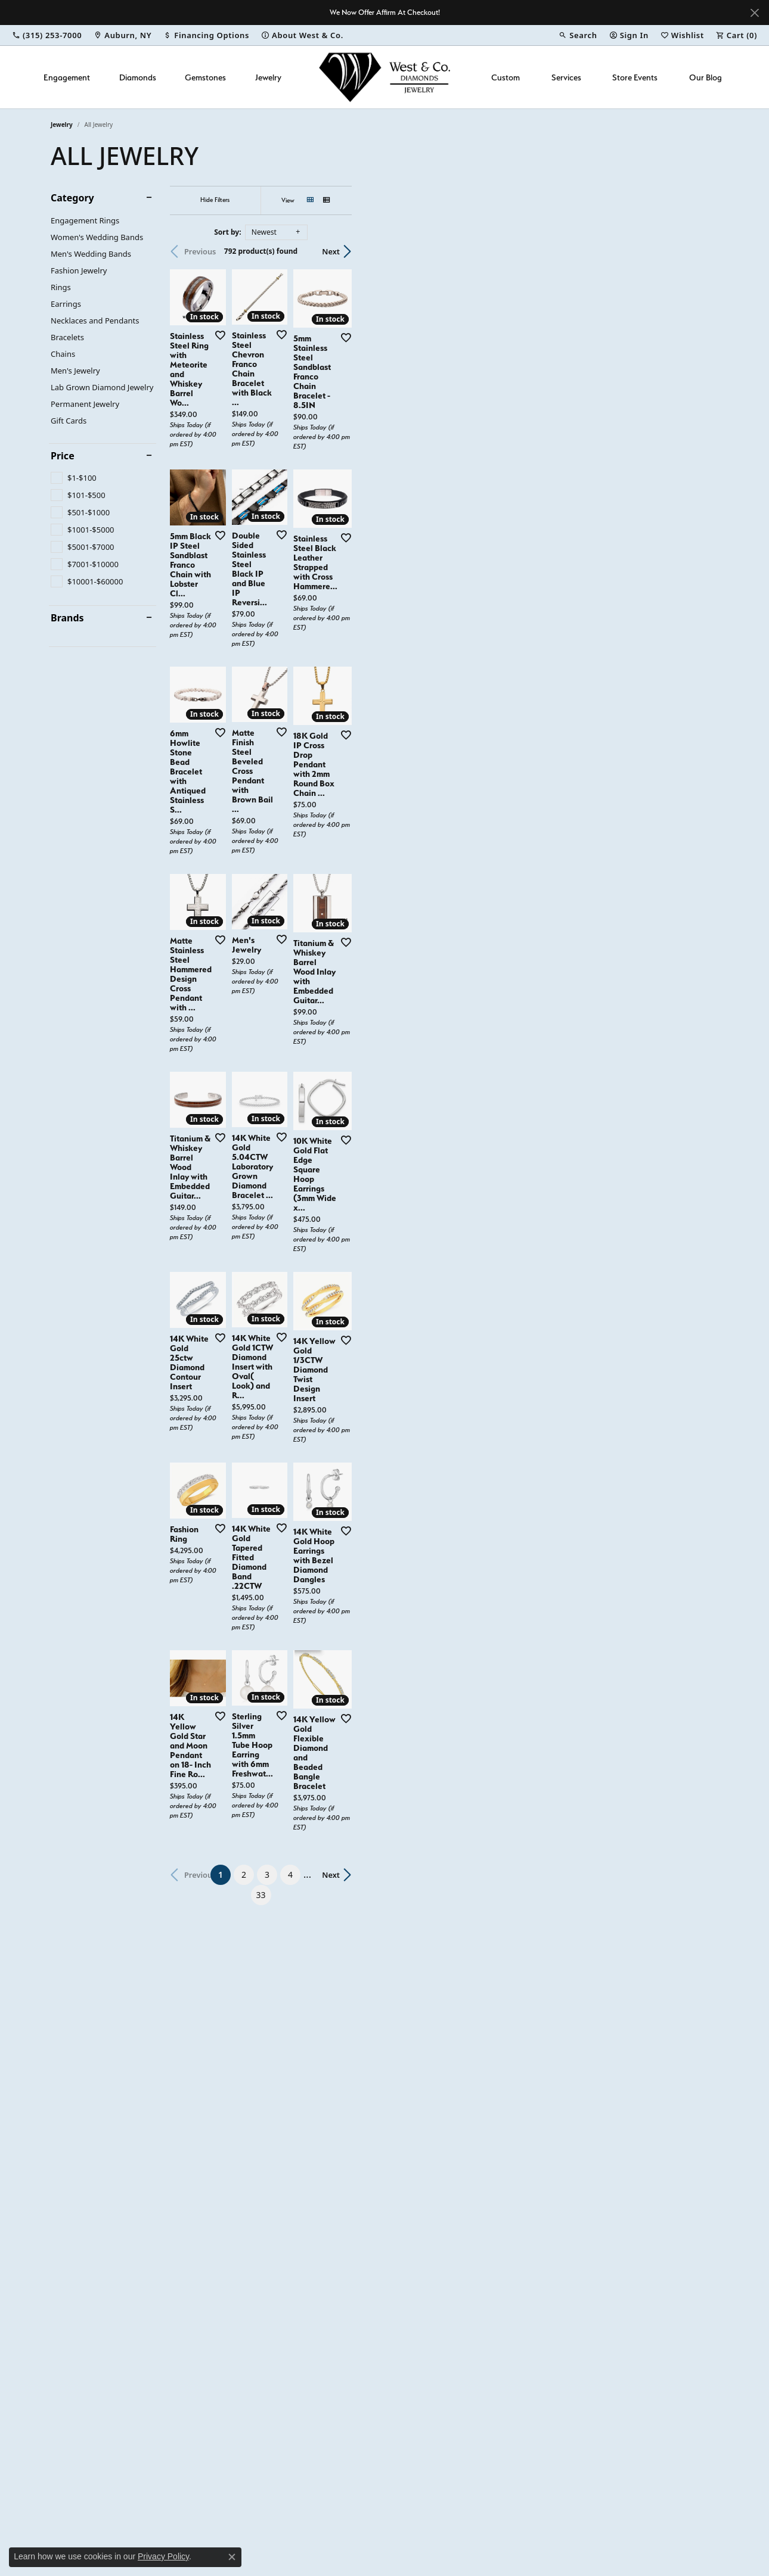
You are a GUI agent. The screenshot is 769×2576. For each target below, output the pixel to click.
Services (566, 77)
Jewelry (268, 77)
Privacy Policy (163, 2556)
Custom (505, 77)
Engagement (67, 77)
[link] (47, 35)
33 (494, 2247)
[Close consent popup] (231, 2557)
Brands (67, 618)
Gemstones (205, 77)
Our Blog (705, 77)
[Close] (754, 12)
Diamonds (137, 77)
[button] (578, 35)
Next (697, 251)
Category (72, 198)
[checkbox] (74, 477)
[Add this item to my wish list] (339, 457)
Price (63, 456)
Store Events (635, 77)
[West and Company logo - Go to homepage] (384, 77)
